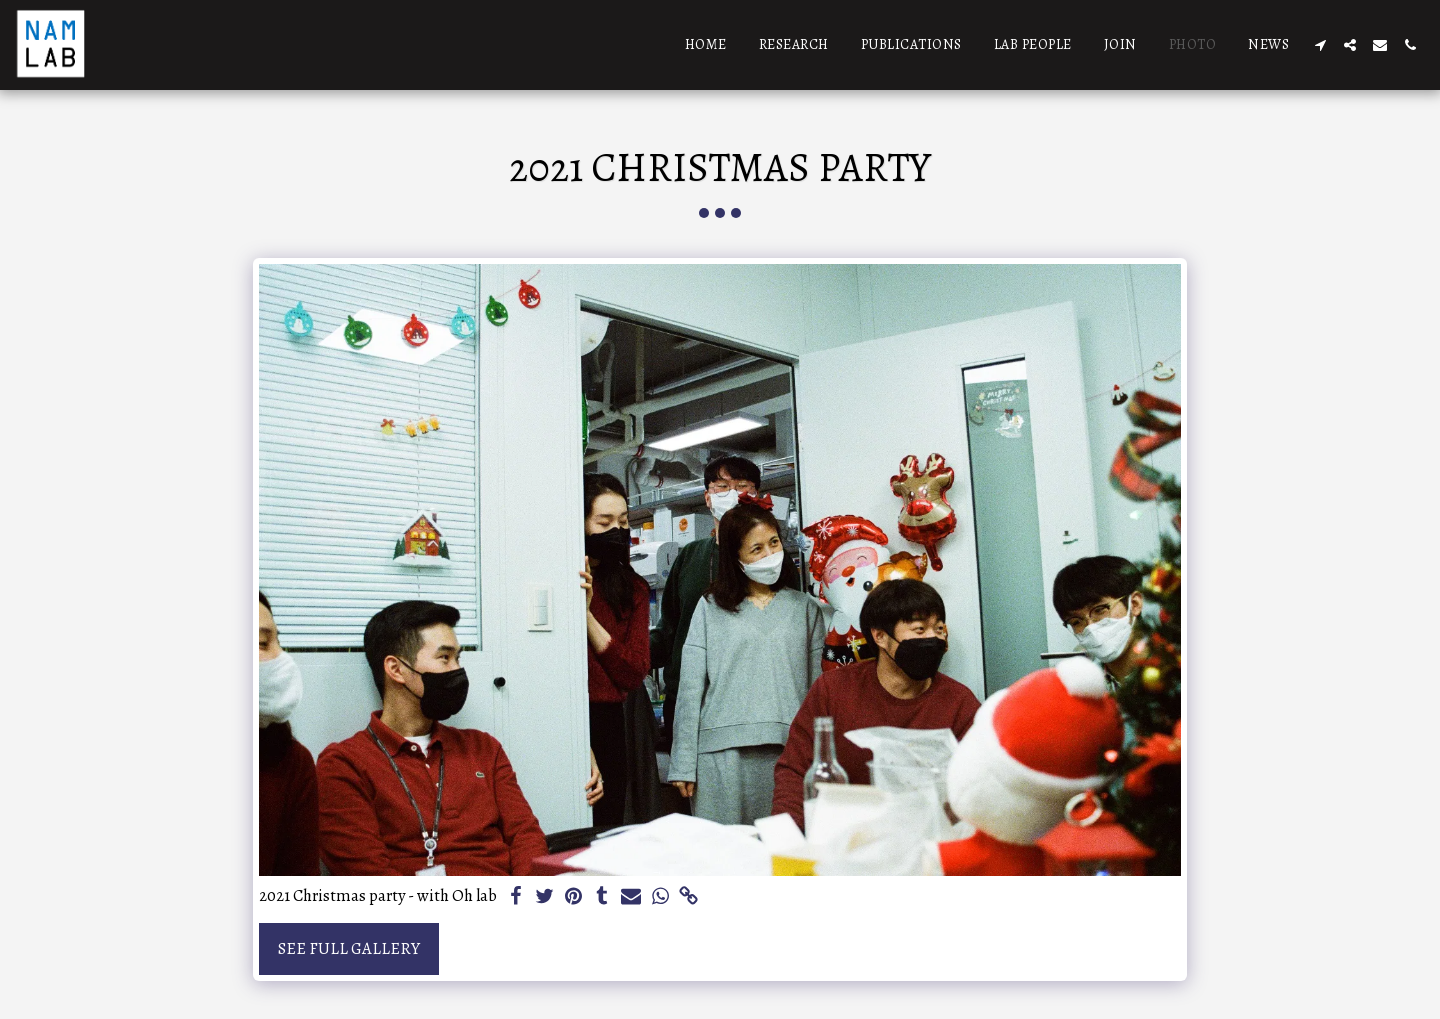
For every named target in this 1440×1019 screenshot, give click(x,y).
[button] (1320, 45)
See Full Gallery (349, 948)
